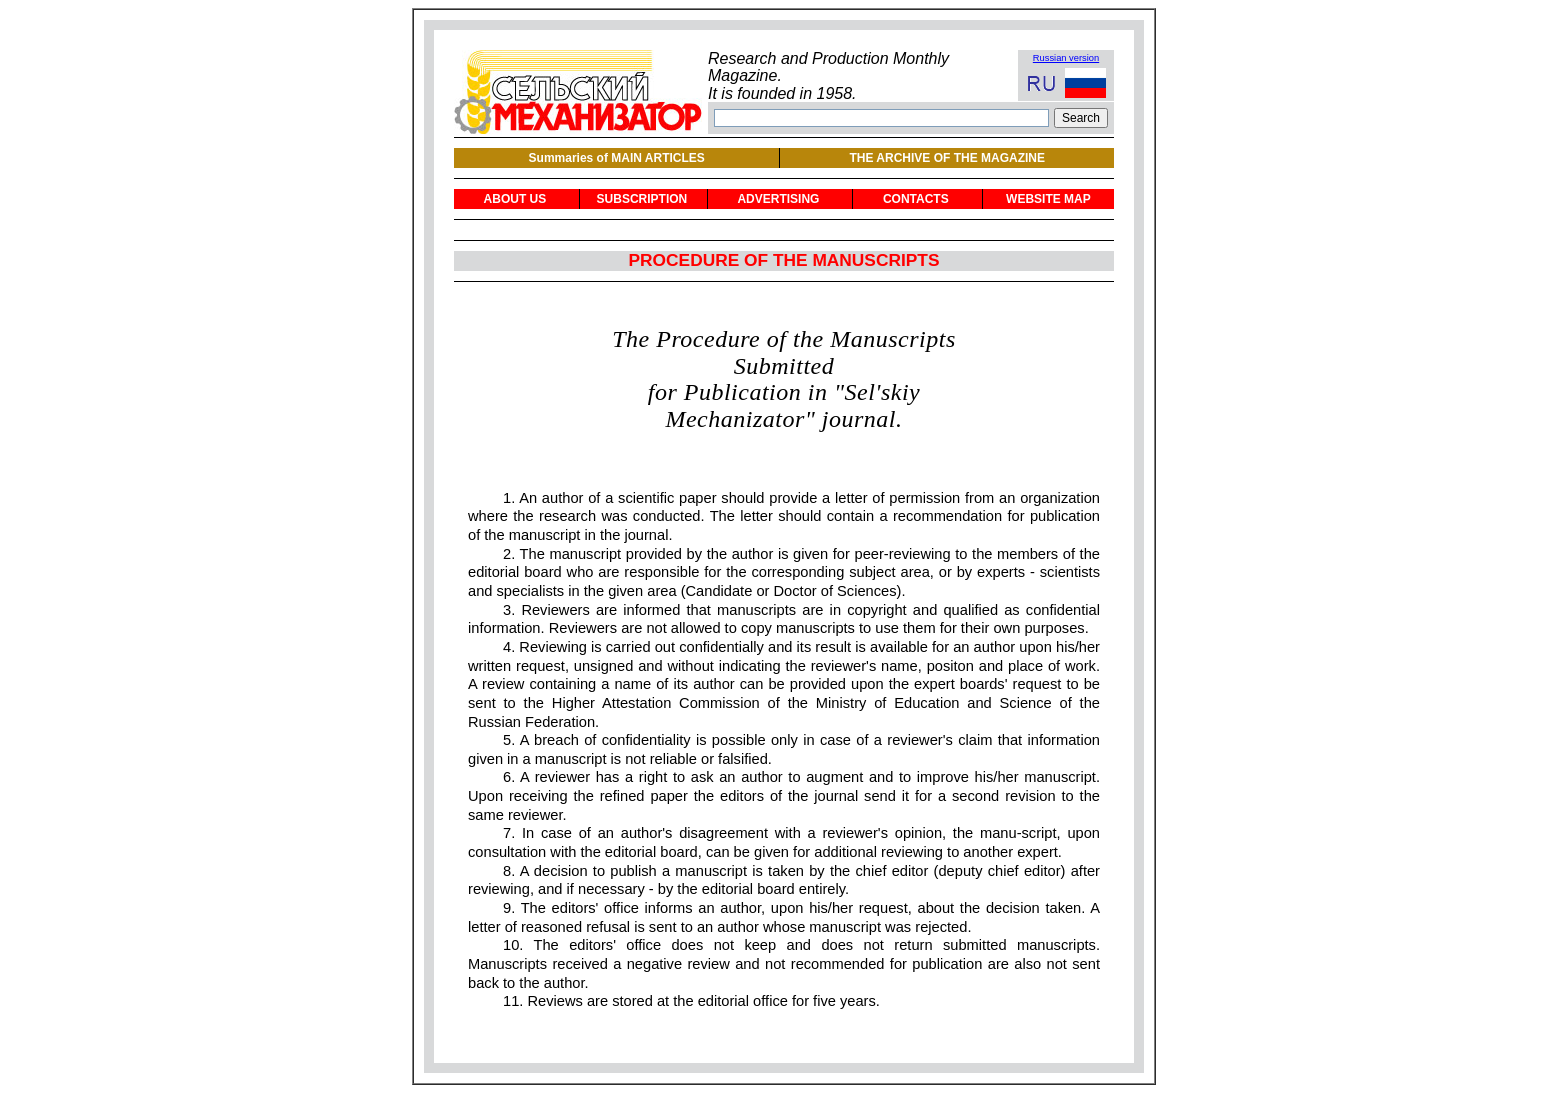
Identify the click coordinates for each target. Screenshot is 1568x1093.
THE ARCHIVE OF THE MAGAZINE (947, 158)
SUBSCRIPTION (642, 199)
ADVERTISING (778, 199)
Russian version (1066, 58)
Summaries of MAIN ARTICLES (617, 158)
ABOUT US (515, 199)
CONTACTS (916, 199)
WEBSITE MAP (1048, 199)
